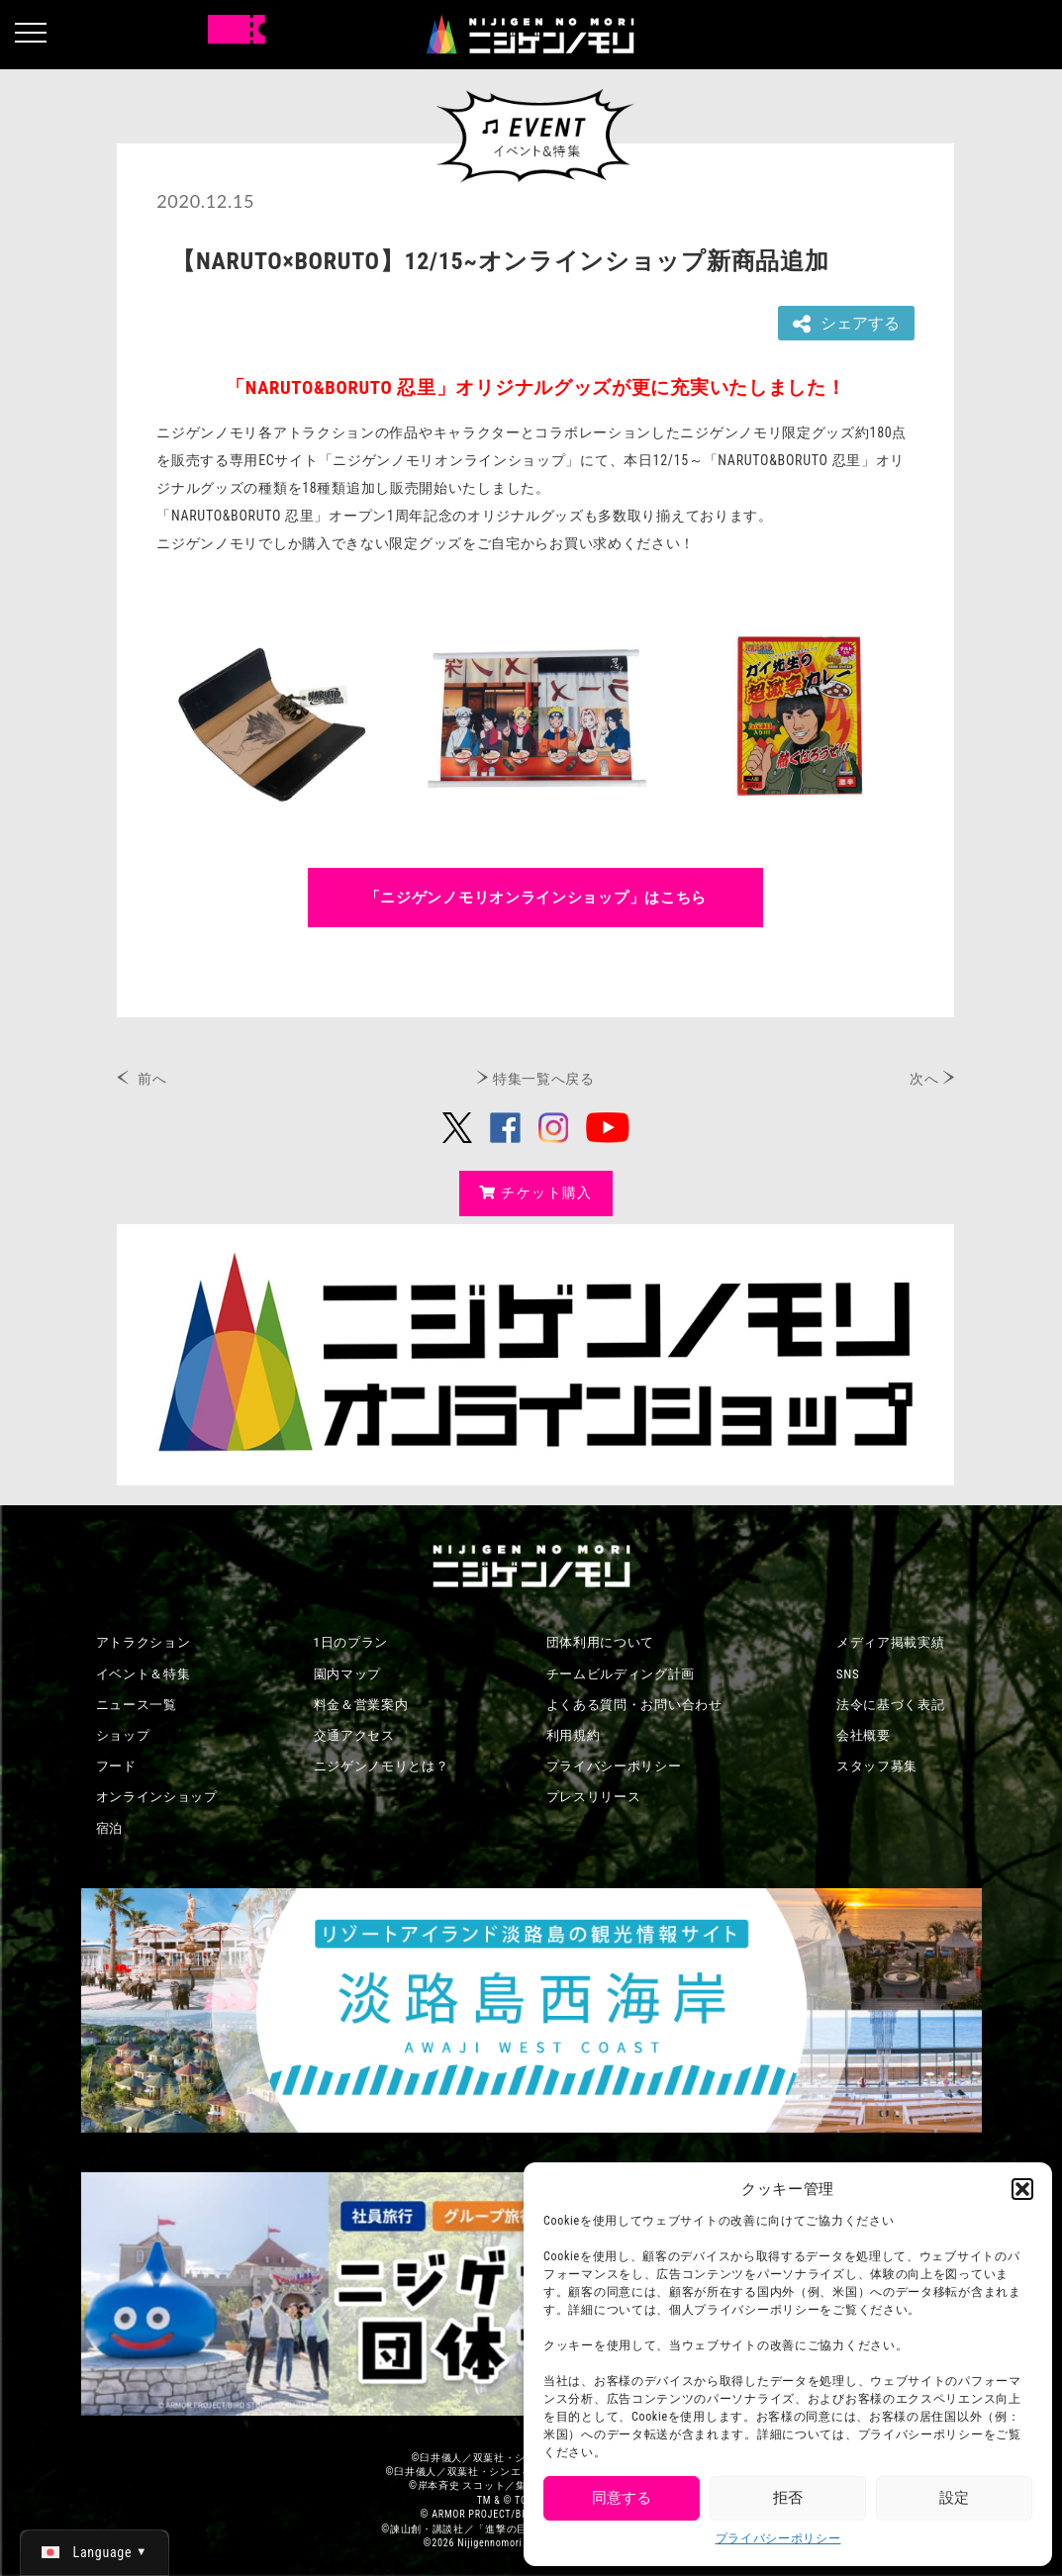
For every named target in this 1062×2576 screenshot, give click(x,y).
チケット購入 (536, 1192)
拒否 (788, 2498)
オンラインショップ (157, 1796)
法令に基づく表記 (890, 1704)
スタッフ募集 (876, 1766)
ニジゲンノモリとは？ (381, 1766)
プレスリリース (593, 1796)
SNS (848, 1674)
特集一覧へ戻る (544, 1079)
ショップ (123, 1735)
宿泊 (109, 1828)
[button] (1022, 2189)
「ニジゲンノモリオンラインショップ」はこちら (536, 897)
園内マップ (348, 1674)
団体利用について (600, 1642)
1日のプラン (351, 1642)
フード (116, 1766)
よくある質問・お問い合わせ (634, 1704)
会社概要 (863, 1735)
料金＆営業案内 (361, 1704)
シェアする (846, 324)
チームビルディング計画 (621, 1674)
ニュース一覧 (136, 1704)
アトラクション (143, 1642)
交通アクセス (354, 1735)
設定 (954, 2498)
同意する (621, 2498)
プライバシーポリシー (778, 2538)
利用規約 (573, 1735)
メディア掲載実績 (890, 1642)
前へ (152, 1079)
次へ (924, 1079)
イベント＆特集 (143, 1674)
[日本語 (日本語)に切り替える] (94, 2552)
